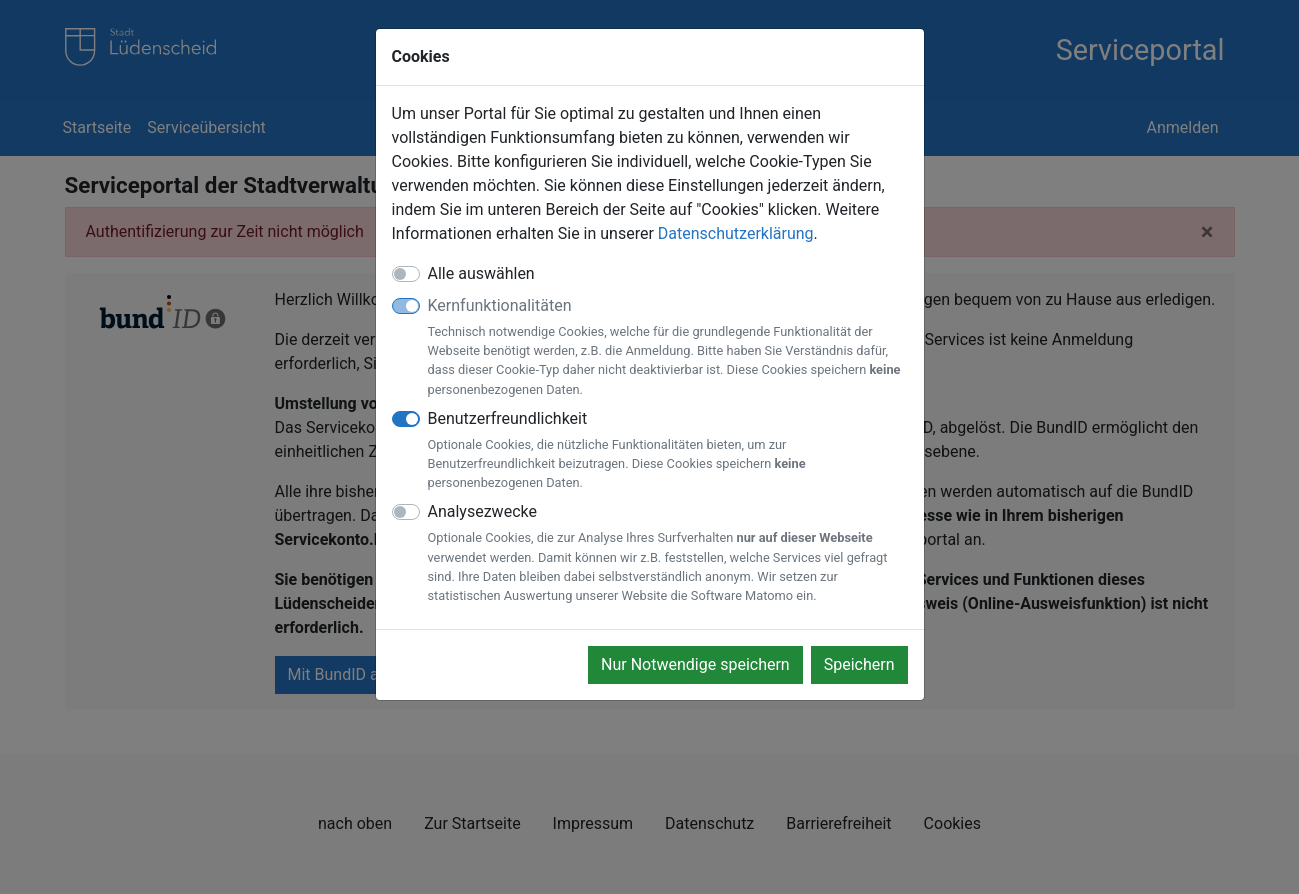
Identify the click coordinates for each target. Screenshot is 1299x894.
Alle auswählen (481, 273)
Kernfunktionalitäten (668, 347)
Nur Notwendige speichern (695, 664)
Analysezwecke (668, 553)
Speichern (859, 664)
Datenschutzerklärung (736, 233)
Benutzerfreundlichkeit (668, 451)
